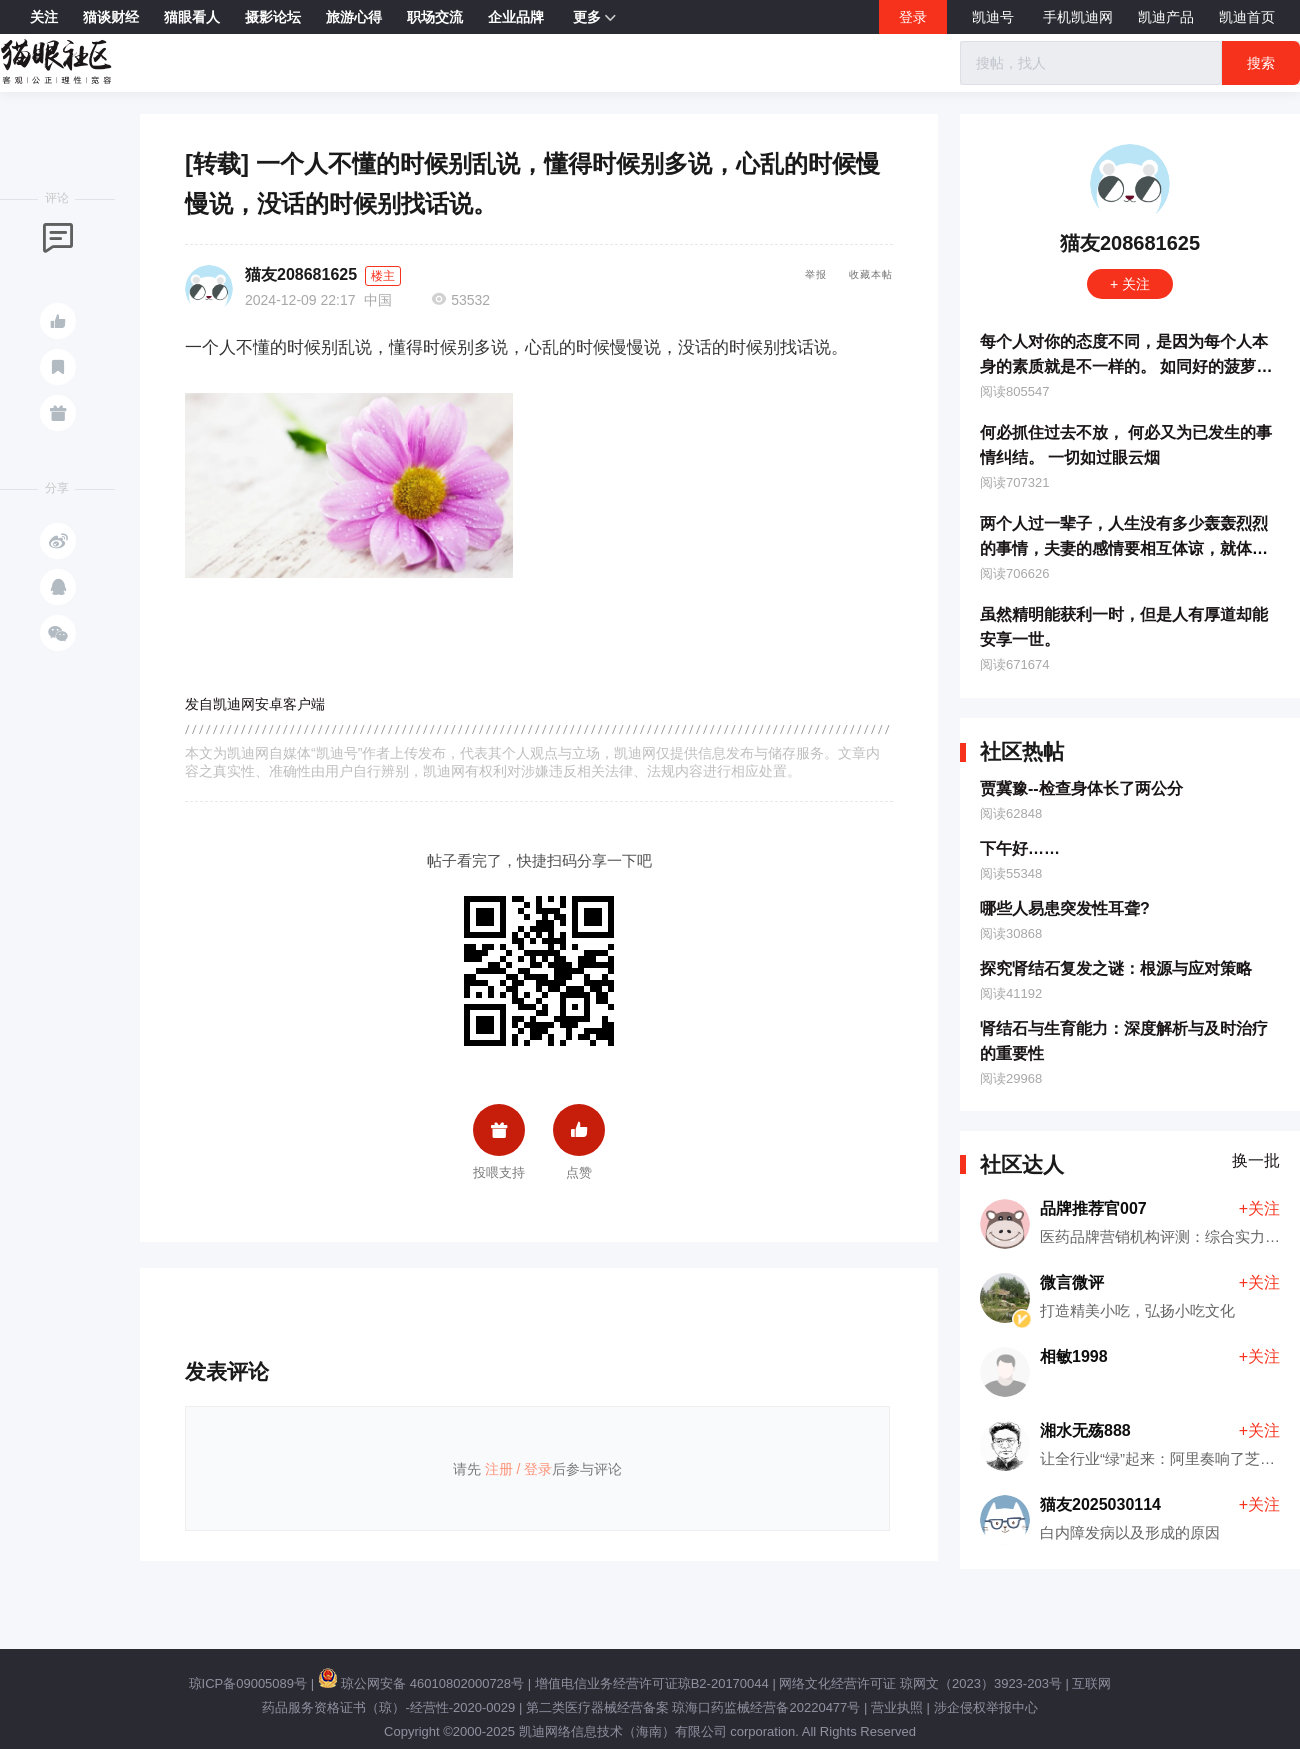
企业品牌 (516, 17)
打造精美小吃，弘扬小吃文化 (1137, 1310)
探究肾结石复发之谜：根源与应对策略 (1116, 968)
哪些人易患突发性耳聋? (1065, 908)
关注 (44, 17)
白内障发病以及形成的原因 (1130, 1532)
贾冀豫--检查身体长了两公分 (1081, 788)
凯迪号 (995, 17)
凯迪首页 (1247, 17)
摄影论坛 (273, 17)
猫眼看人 (192, 17)
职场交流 (435, 17)
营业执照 (897, 1707)
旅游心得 (354, 17)
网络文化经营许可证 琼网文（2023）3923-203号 (920, 1683)
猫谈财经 (111, 17)
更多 (594, 18)
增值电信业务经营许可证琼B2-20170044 (652, 1683)
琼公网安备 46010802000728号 (421, 1683)
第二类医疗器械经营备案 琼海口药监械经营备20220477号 (693, 1707)
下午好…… (1020, 848)
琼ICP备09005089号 (248, 1683)
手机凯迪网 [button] (1078, 17)
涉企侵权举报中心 (986, 1707)
